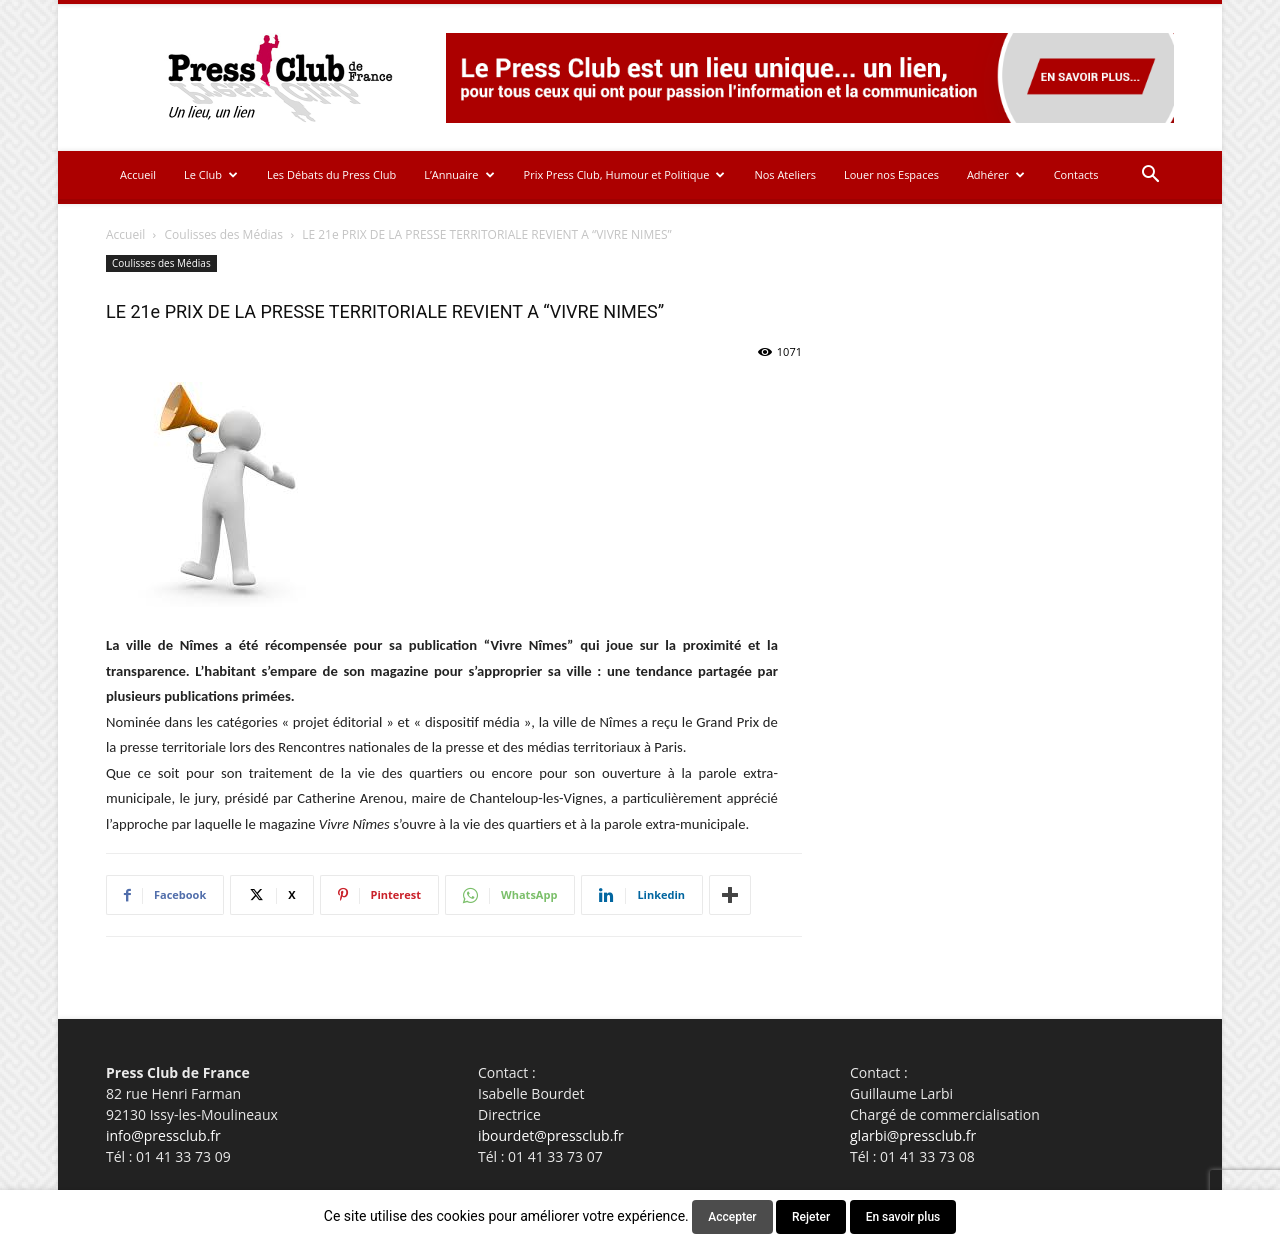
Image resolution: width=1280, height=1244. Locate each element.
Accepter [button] (732, 1217)
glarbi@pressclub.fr (913, 1135)
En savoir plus (903, 1217)
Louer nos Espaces (891, 174)
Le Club (211, 174)
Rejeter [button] (811, 1217)
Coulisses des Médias (224, 234)
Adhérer (996, 174)
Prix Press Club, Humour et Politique (625, 174)
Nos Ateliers (785, 174)
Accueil (138, 174)
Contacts (1076, 174)
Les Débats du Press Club (331, 174)
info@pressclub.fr (163, 1135)
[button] (1150, 176)
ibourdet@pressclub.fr (551, 1135)
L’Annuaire (459, 174)
